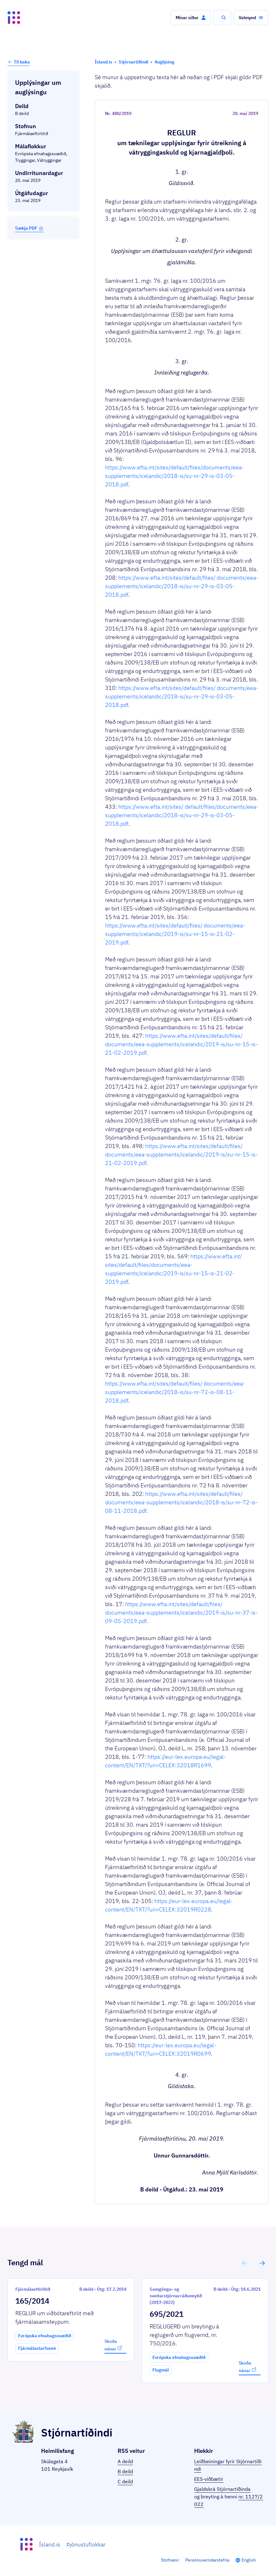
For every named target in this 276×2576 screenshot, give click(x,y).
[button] (191, 17)
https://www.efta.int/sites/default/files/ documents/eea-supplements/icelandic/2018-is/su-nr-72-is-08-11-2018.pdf (175, 1392)
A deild (125, 2461)
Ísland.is (49, 2544)
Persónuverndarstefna (207, 2560)
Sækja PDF (29, 228)
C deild (125, 2481)
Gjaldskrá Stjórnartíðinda (222, 2489)
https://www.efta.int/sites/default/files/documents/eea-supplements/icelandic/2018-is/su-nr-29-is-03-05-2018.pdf (174, 476)
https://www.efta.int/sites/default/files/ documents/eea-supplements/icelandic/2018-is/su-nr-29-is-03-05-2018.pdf (181, 586)
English (249, 2560)
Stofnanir (170, 2560)
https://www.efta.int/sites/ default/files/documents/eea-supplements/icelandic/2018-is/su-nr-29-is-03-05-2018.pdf (181, 815)
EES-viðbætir (208, 2479)
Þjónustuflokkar (85, 2544)
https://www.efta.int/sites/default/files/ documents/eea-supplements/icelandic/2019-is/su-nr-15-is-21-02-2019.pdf (175, 934)
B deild (125, 2471)
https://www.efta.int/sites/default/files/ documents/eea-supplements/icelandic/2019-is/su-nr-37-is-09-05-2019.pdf (181, 1612)
